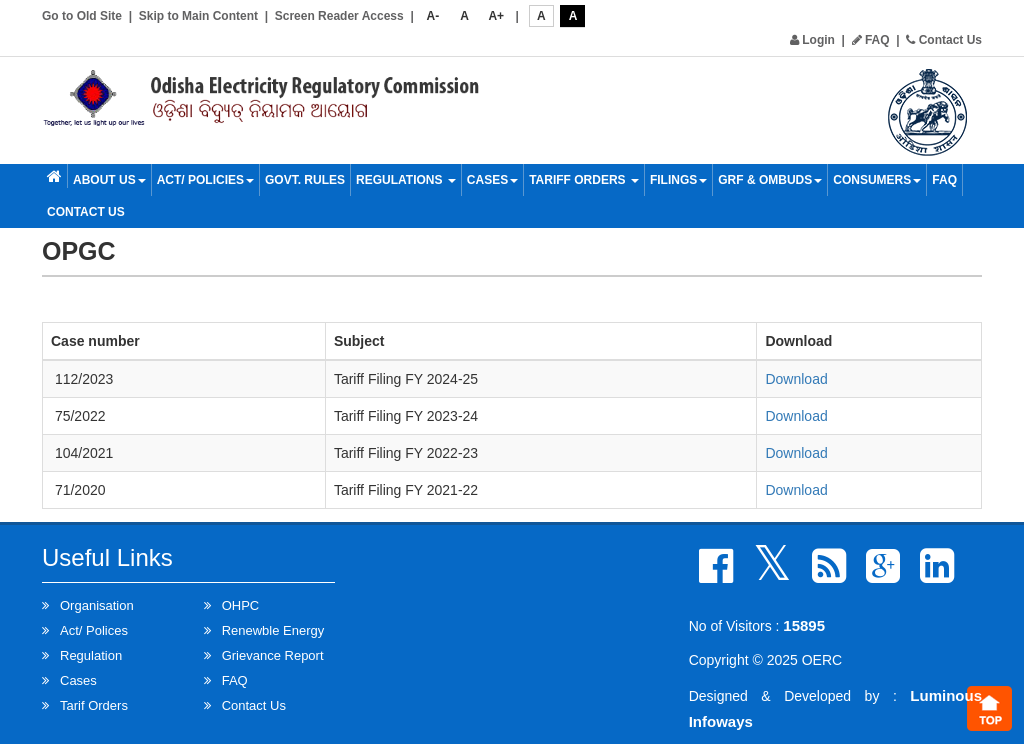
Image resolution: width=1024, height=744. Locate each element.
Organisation (97, 605)
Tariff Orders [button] (584, 180)
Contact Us (944, 40)
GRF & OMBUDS (770, 180)
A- (433, 16)
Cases (492, 180)
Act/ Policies (205, 180)
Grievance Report (273, 655)
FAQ (871, 40)
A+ (496, 16)
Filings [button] (678, 180)
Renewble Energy (273, 630)
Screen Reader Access (339, 16)
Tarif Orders (94, 705)
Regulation (91, 655)
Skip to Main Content (198, 16)
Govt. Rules (305, 180)
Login (812, 40)
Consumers (877, 180)
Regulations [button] (406, 180)
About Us (109, 180)
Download (796, 379)
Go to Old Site (82, 16)
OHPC (241, 605)
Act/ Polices (94, 630)
